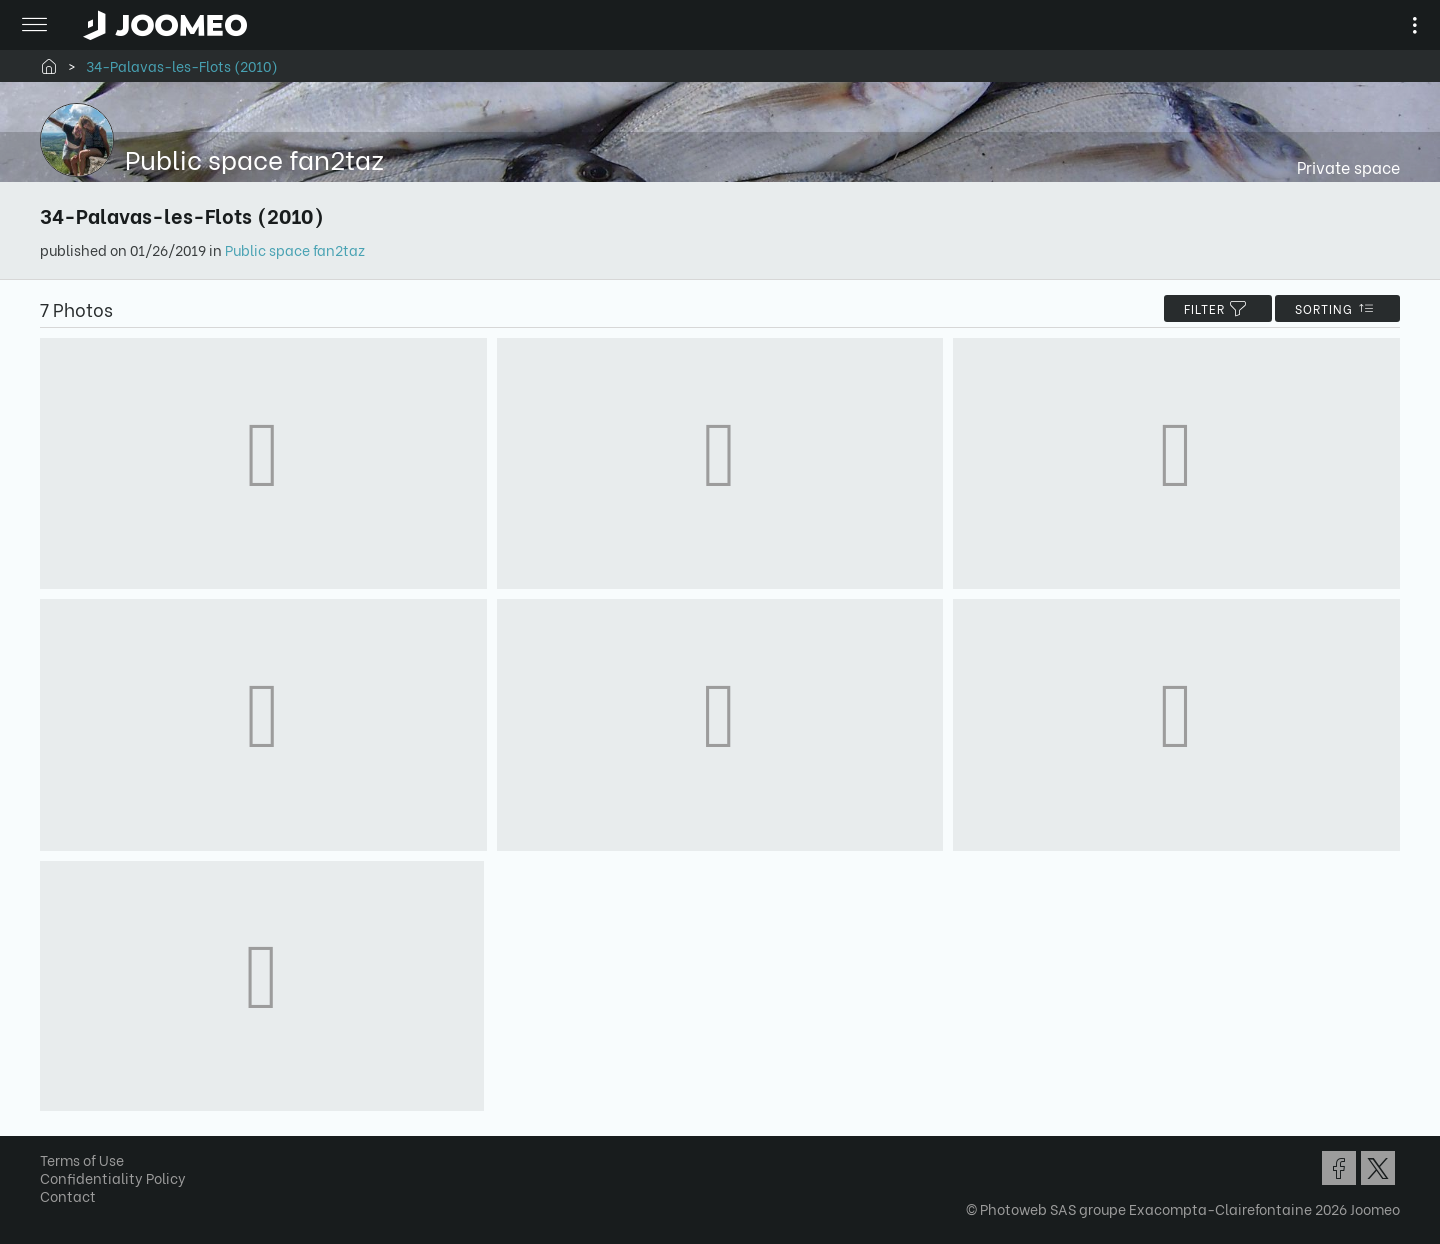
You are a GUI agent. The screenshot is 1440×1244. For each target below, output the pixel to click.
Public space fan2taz (295, 249)
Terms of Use (82, 1159)
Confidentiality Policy (113, 1177)
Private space (1348, 166)
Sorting (1337, 308)
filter (1218, 308)
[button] (53, 1141)
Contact (68, 1195)
